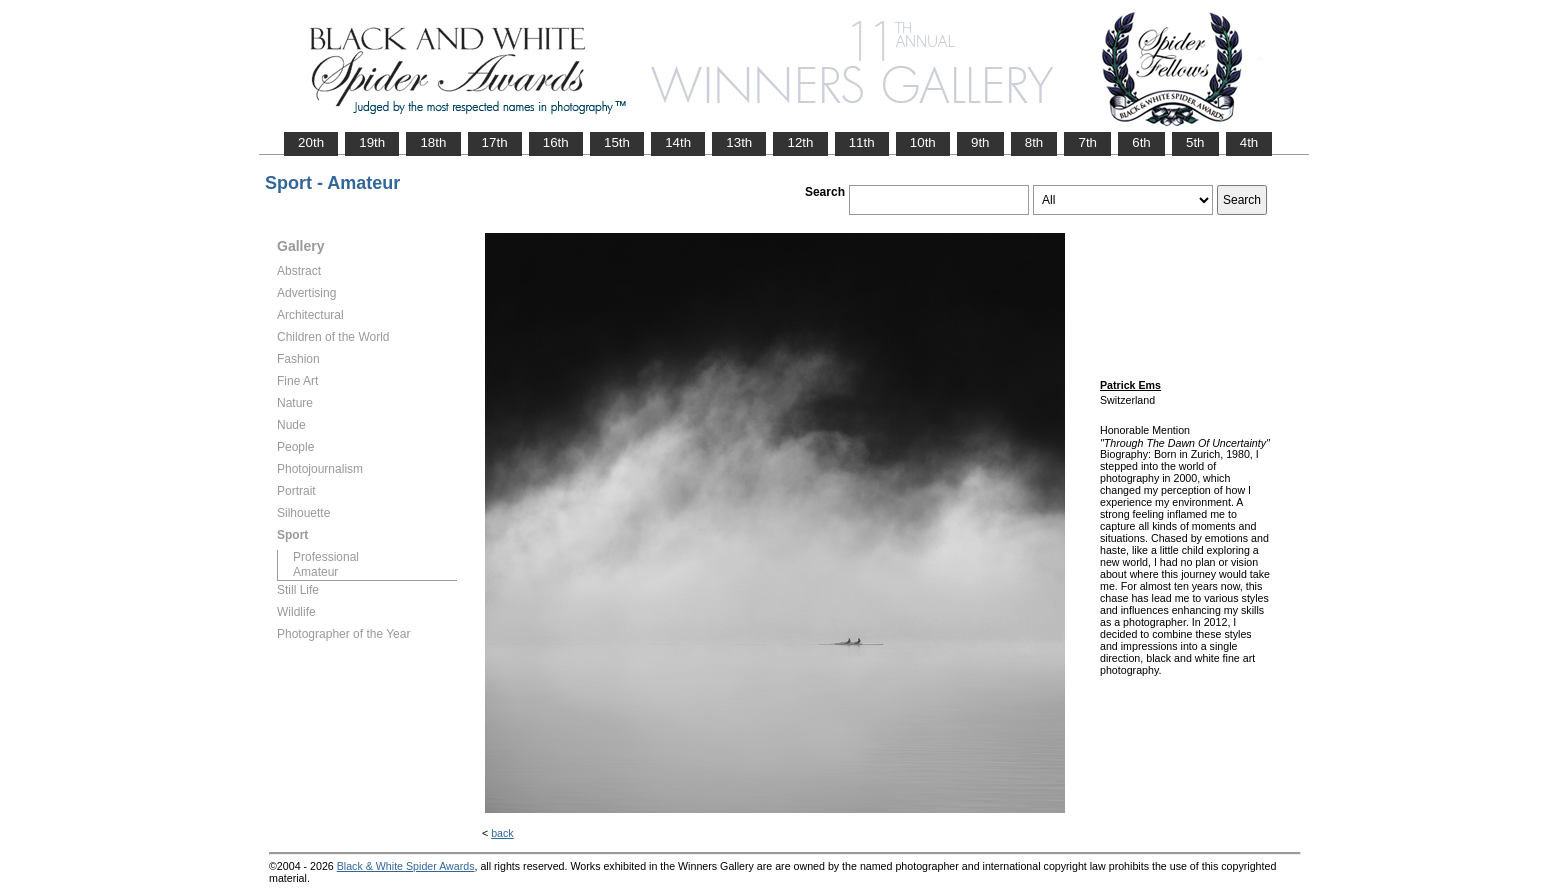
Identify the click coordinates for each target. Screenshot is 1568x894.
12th (800, 142)
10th (923, 142)
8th (1034, 142)
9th (980, 142)
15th (617, 142)
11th (862, 142)
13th (739, 142)
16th (556, 142)
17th (495, 142)
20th (311, 142)
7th (1087, 142)
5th (1195, 142)
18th (433, 142)
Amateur (315, 572)
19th (372, 142)
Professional (326, 557)
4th (1249, 142)
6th (1141, 142)
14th (678, 142)
